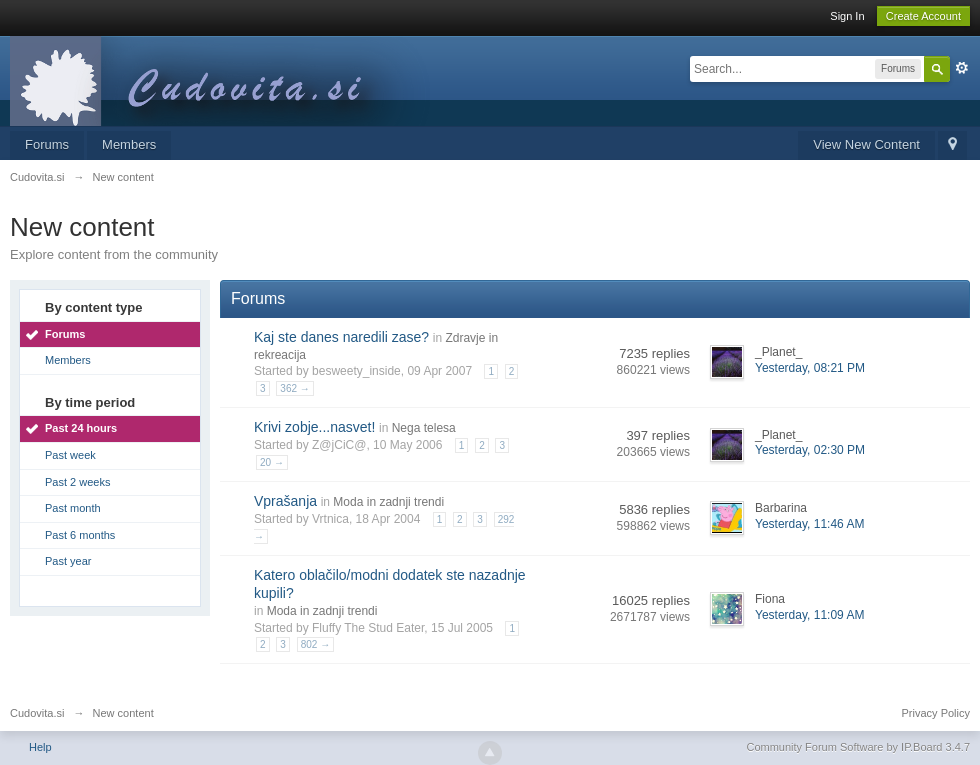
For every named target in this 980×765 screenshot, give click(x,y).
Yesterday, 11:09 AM (809, 615)
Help (40, 747)
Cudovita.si (37, 713)
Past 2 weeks (77, 482)
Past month (73, 508)
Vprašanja (285, 501)
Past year (68, 561)
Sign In (847, 16)
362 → (294, 388)
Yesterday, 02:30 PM (810, 450)
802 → (315, 644)
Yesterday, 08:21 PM (810, 368)
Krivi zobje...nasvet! (314, 427)
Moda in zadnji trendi (388, 502)
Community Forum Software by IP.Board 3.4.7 (858, 747)
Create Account (923, 16)
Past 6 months (80, 535)
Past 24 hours (81, 428)
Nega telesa (424, 428)
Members (129, 144)
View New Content (866, 144)
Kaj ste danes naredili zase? (341, 337)
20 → (272, 462)
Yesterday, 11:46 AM (809, 524)
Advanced (962, 68)
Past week (70, 455)
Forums (47, 144)
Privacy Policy (936, 713)
